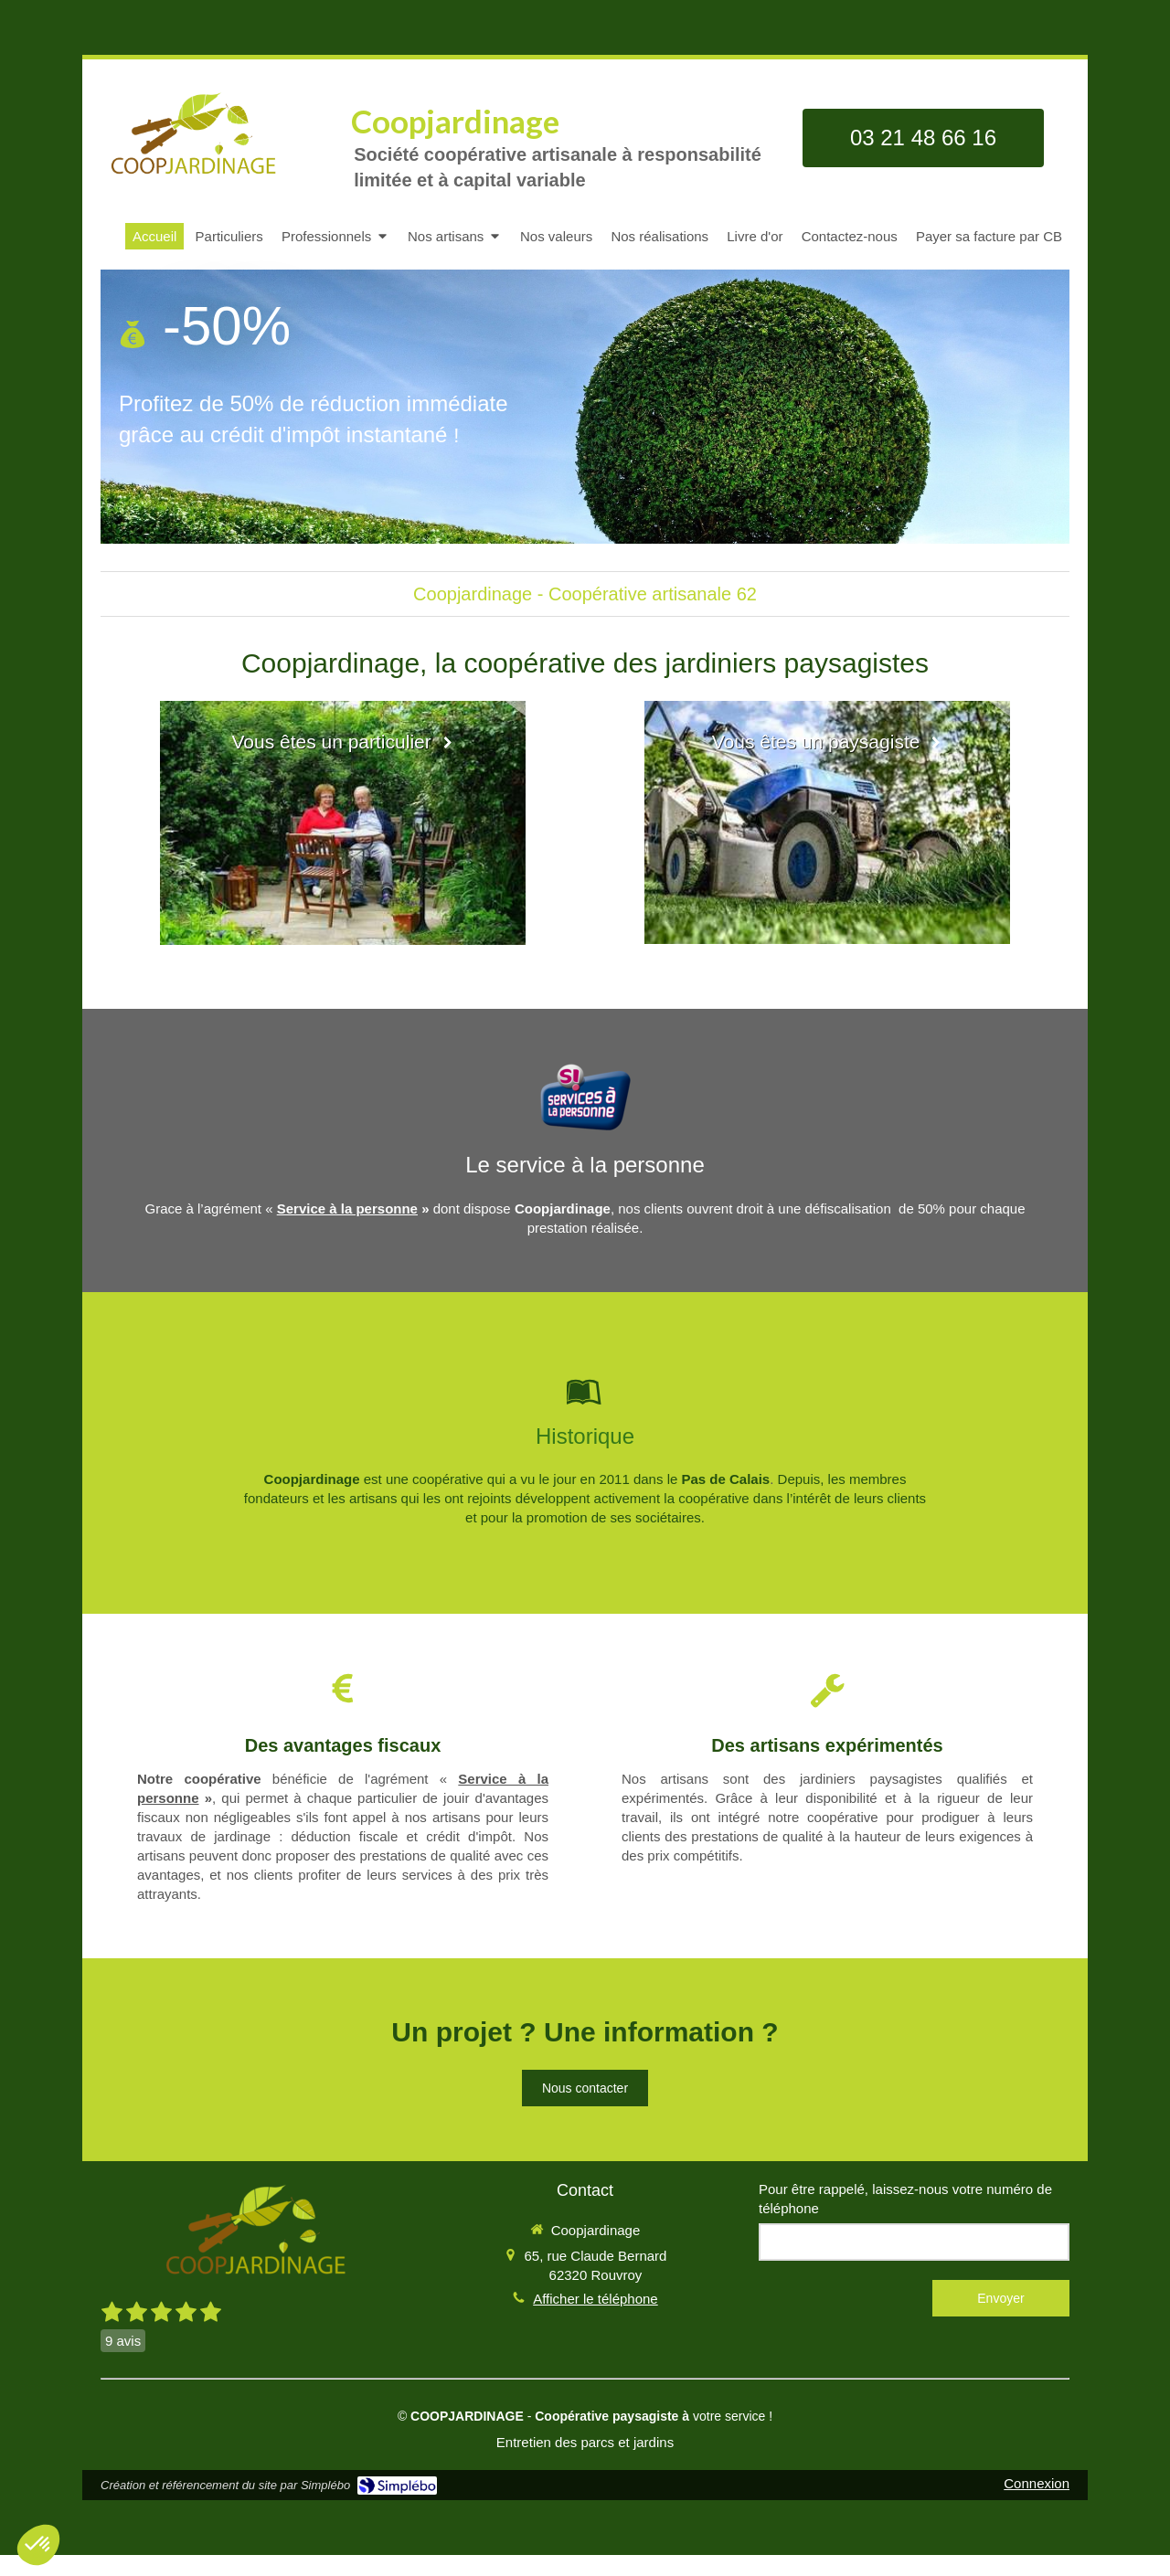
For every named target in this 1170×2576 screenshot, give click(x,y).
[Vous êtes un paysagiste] (827, 822)
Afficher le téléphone (595, 2298)
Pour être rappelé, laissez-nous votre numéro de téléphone (905, 2198)
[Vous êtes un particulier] (343, 823)
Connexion (1036, 2483)
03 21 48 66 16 (923, 137)
